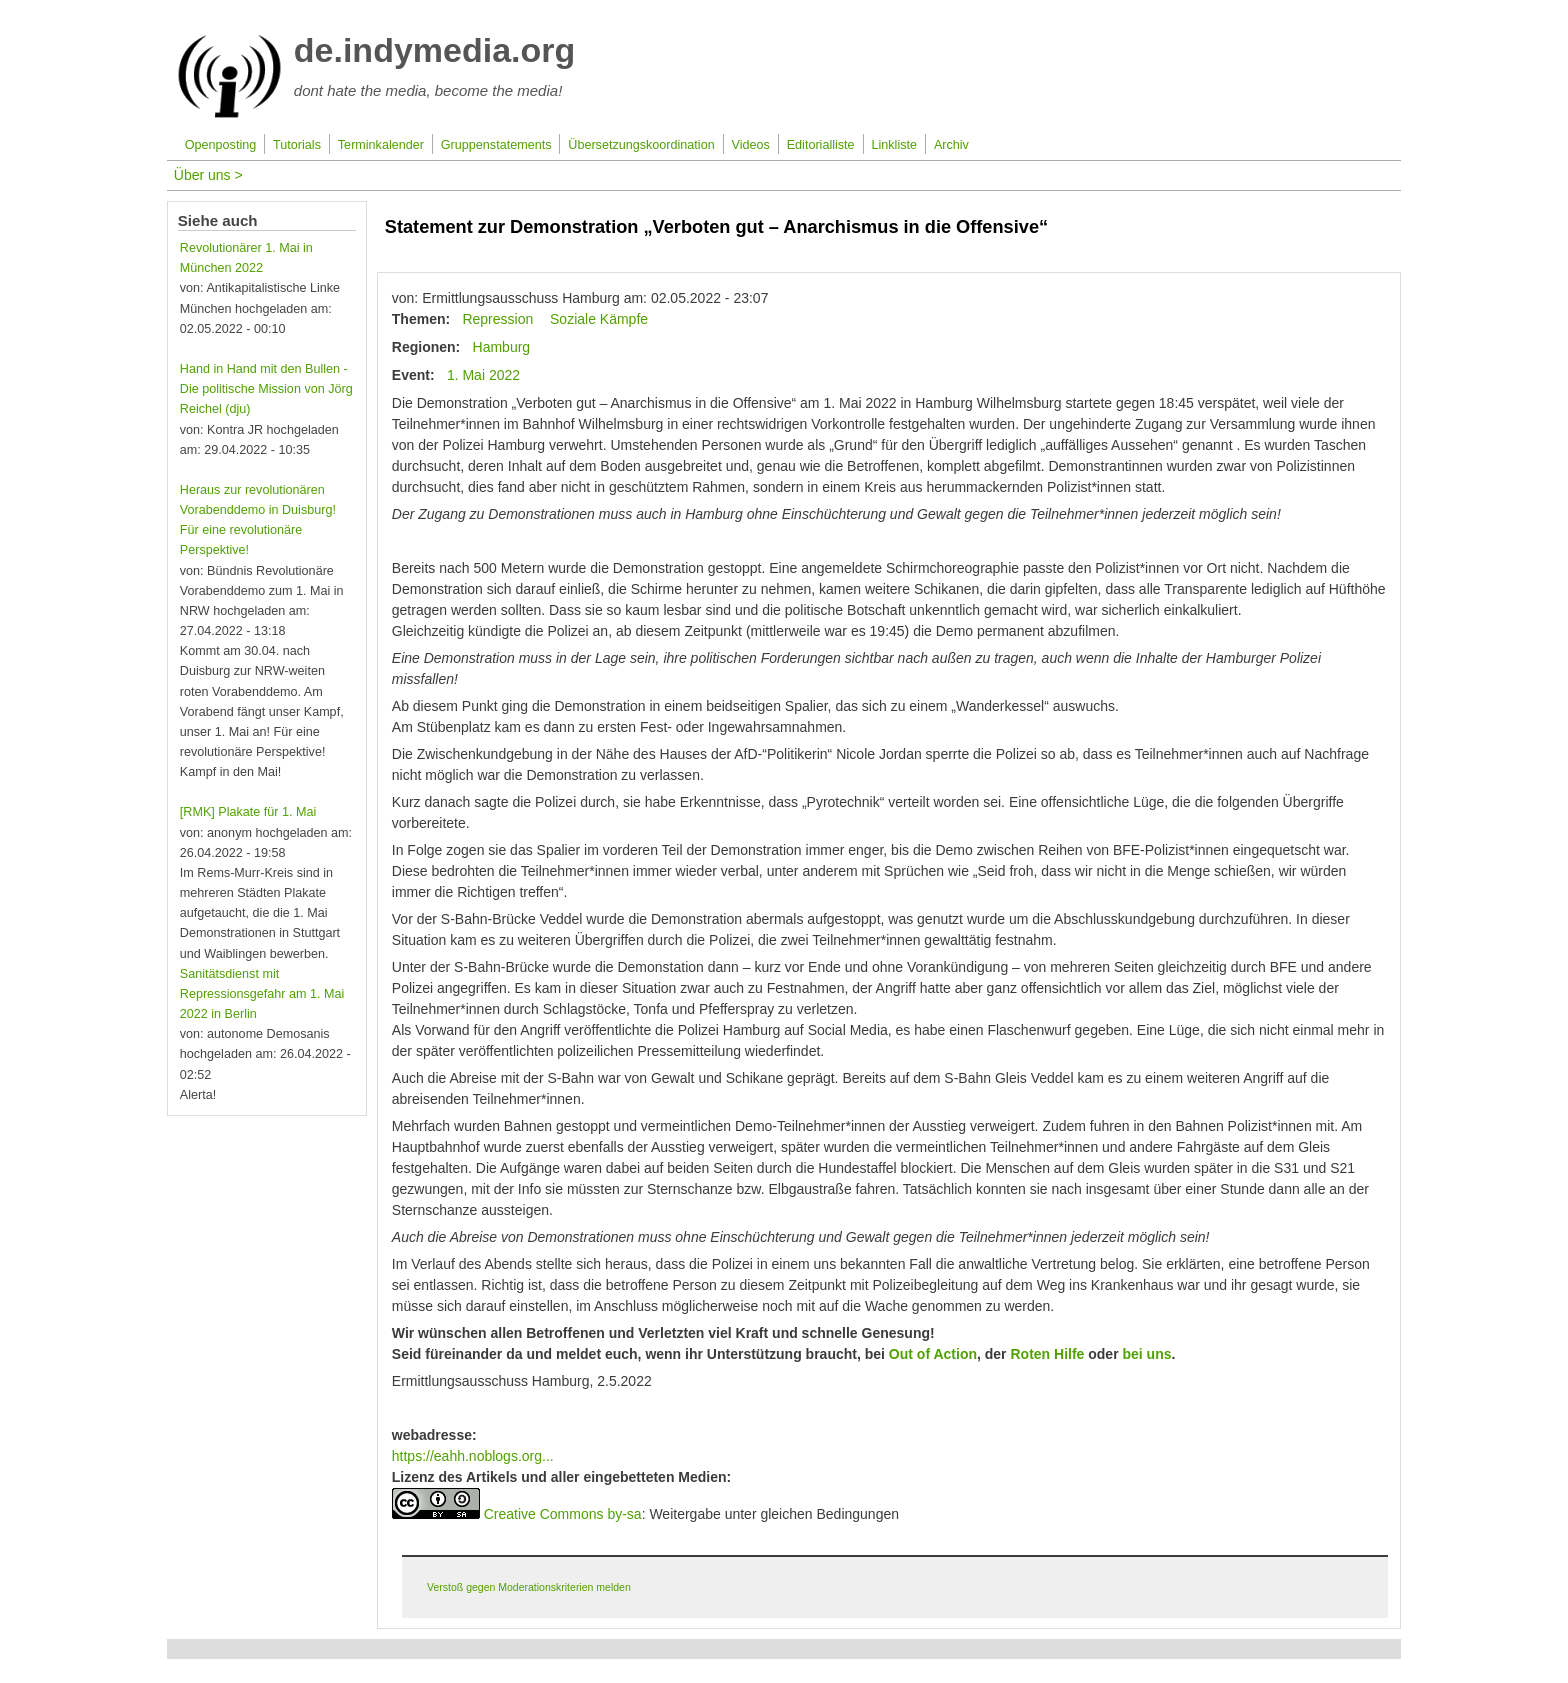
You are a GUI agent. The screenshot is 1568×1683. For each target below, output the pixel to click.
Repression (497, 319)
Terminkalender (381, 145)
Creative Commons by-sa (563, 1514)
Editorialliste (821, 145)
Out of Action (933, 1354)
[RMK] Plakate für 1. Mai (248, 812)
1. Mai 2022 (483, 375)
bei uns (1145, 1354)
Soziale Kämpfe (599, 319)
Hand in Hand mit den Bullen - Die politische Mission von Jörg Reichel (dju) (266, 389)
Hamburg (502, 347)
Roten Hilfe (1046, 1354)
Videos (751, 145)
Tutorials (297, 145)
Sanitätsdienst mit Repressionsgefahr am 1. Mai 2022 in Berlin (262, 994)
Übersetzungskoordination (641, 145)
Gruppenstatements (496, 145)
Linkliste (895, 145)
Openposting (220, 145)
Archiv (951, 145)
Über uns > (208, 175)
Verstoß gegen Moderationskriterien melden (529, 1587)
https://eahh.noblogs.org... (473, 1456)
